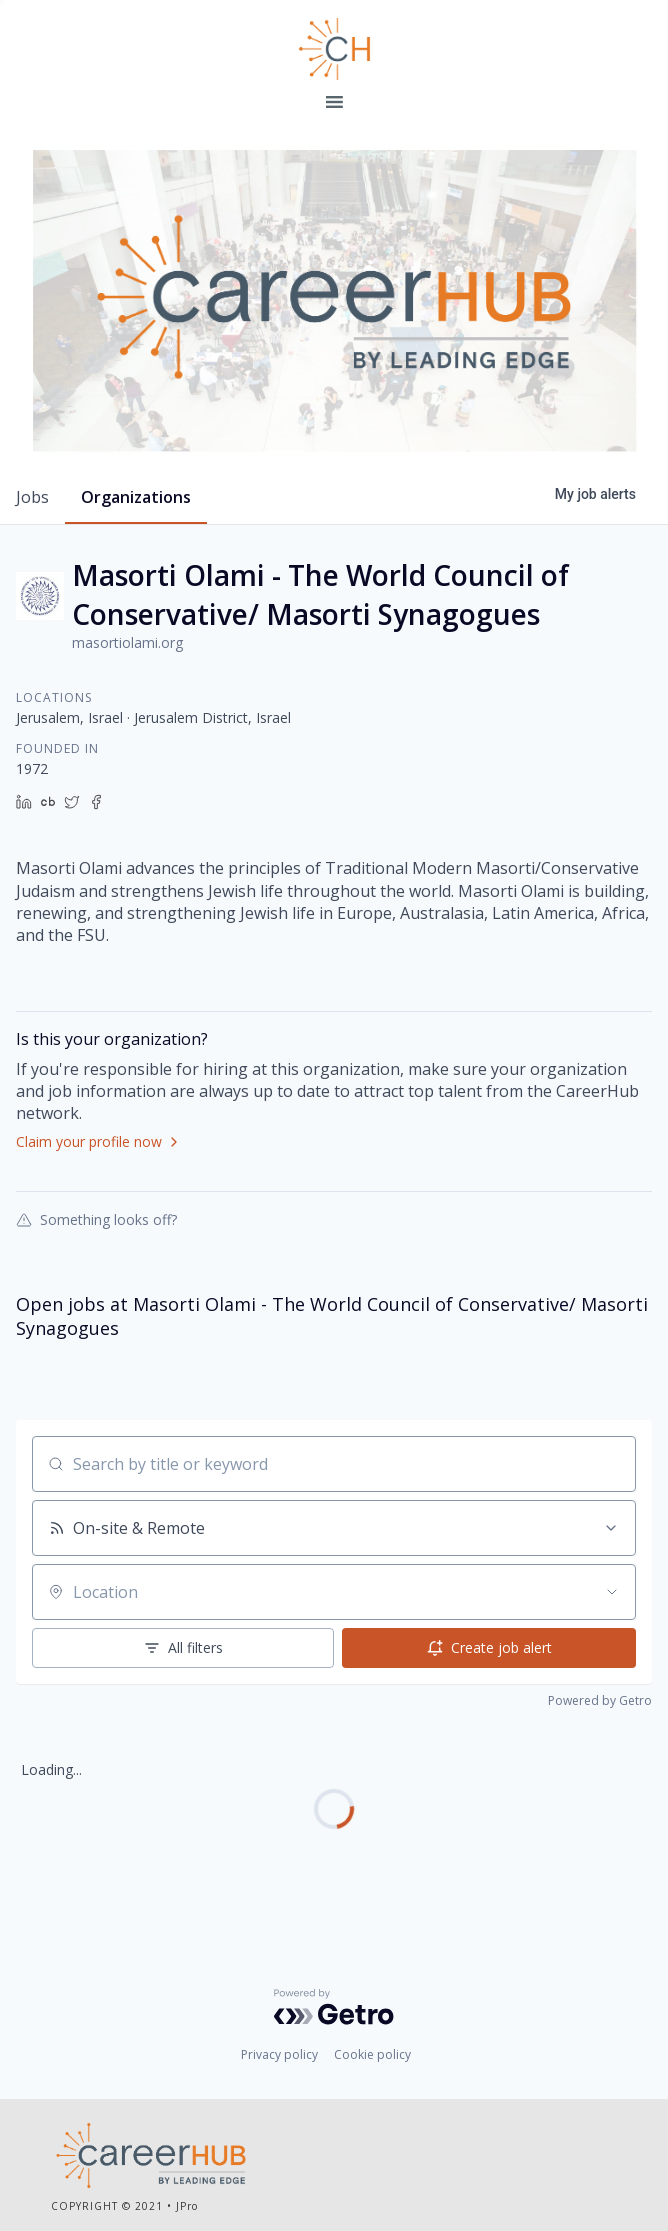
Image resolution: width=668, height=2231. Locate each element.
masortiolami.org (127, 642)
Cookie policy (372, 2054)
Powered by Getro (600, 1700)
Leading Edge (333, 49)
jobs (32, 497)
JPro (187, 2206)
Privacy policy (279, 2054)
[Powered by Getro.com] (334, 2007)
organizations (136, 497)
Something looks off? (96, 1219)
